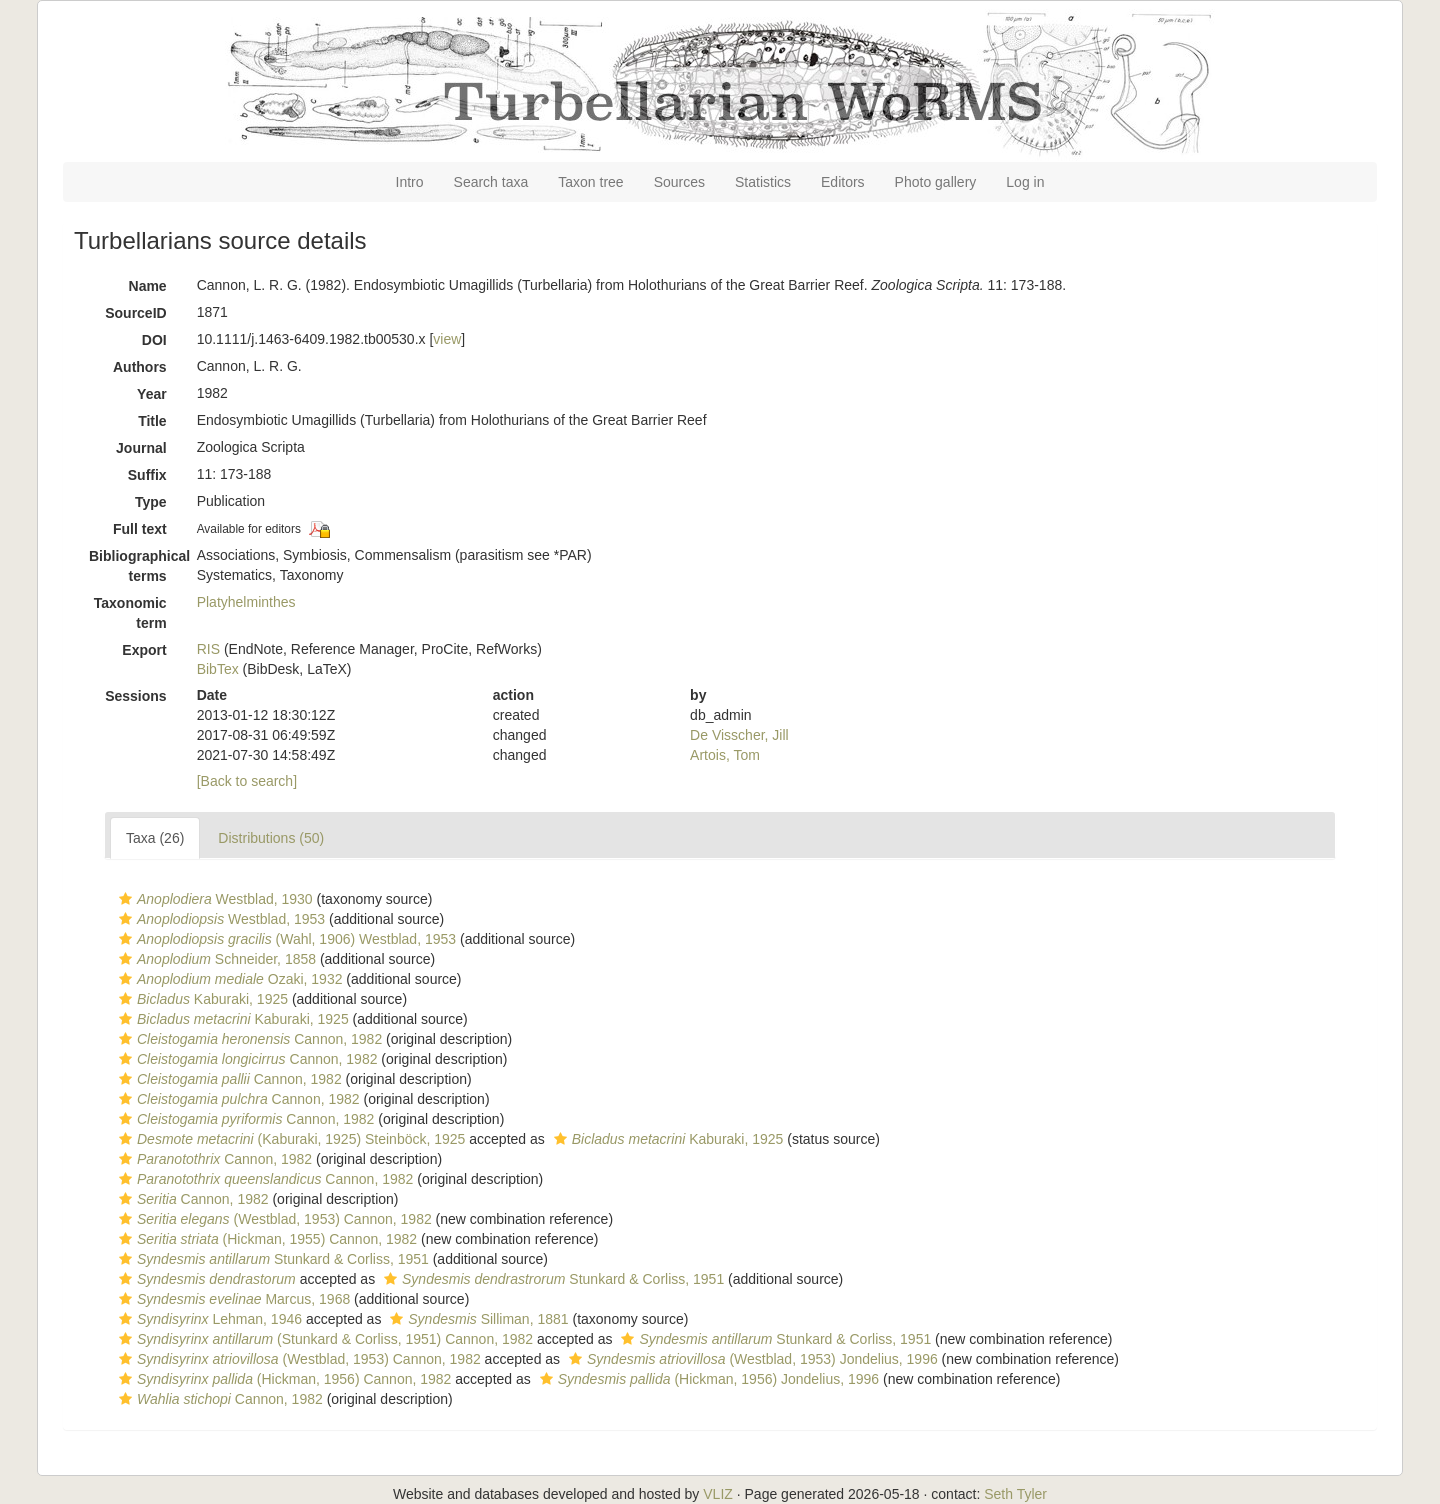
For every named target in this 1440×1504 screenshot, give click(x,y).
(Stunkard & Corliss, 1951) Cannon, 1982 (323, 1339)
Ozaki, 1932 (228, 979)
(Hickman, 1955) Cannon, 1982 (265, 1239)
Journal (141, 448)
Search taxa (491, 182)
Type (151, 502)
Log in (1025, 182)
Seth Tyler (1015, 1494)
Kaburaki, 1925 (201, 999)
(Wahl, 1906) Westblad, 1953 (285, 939)
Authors (140, 367)
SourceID (135, 313)
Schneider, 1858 (215, 959)
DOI (154, 340)
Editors (843, 182)
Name (148, 286)
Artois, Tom (725, 755)
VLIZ (718, 1494)
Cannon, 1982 (248, 1039)
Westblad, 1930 (213, 899)
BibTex (218, 669)
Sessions (135, 696)
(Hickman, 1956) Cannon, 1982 (282, 1379)
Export (144, 650)
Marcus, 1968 (232, 1299)
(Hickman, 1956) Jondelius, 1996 (707, 1379)
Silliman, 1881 (476, 1319)
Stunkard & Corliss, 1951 (271, 1259)
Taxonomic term (130, 613)
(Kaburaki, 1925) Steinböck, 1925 (289, 1139)
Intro (410, 182)
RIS (208, 649)
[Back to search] (247, 781)
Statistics (763, 182)
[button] (125, 899)
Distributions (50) (271, 838)
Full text (140, 529)
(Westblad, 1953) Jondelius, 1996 (751, 1359)
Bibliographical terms (135, 566)
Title (152, 421)
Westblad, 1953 (219, 919)
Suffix (147, 475)
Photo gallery (936, 182)
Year (152, 394)
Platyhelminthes (246, 602)
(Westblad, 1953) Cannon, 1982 (273, 1219)
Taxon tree (590, 182)
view (447, 339)
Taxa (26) (155, 838)
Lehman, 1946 (208, 1319)
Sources (679, 182)
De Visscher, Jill (739, 735)
